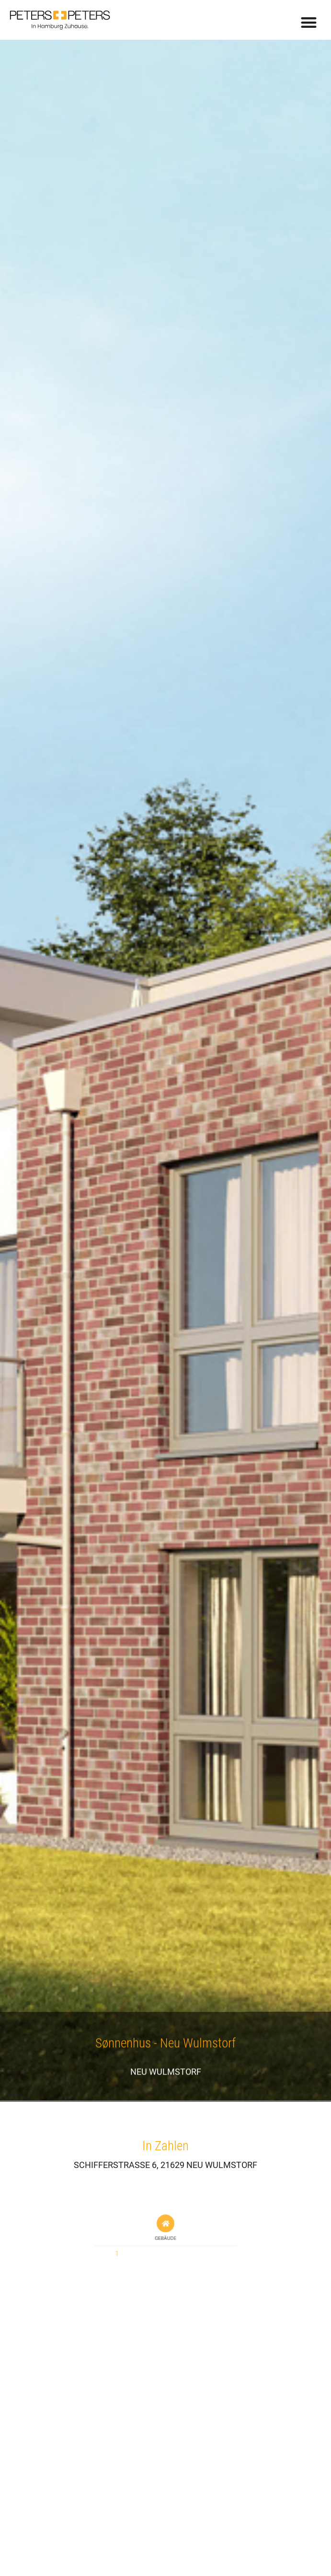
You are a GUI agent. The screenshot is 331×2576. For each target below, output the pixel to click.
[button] (309, 22)
